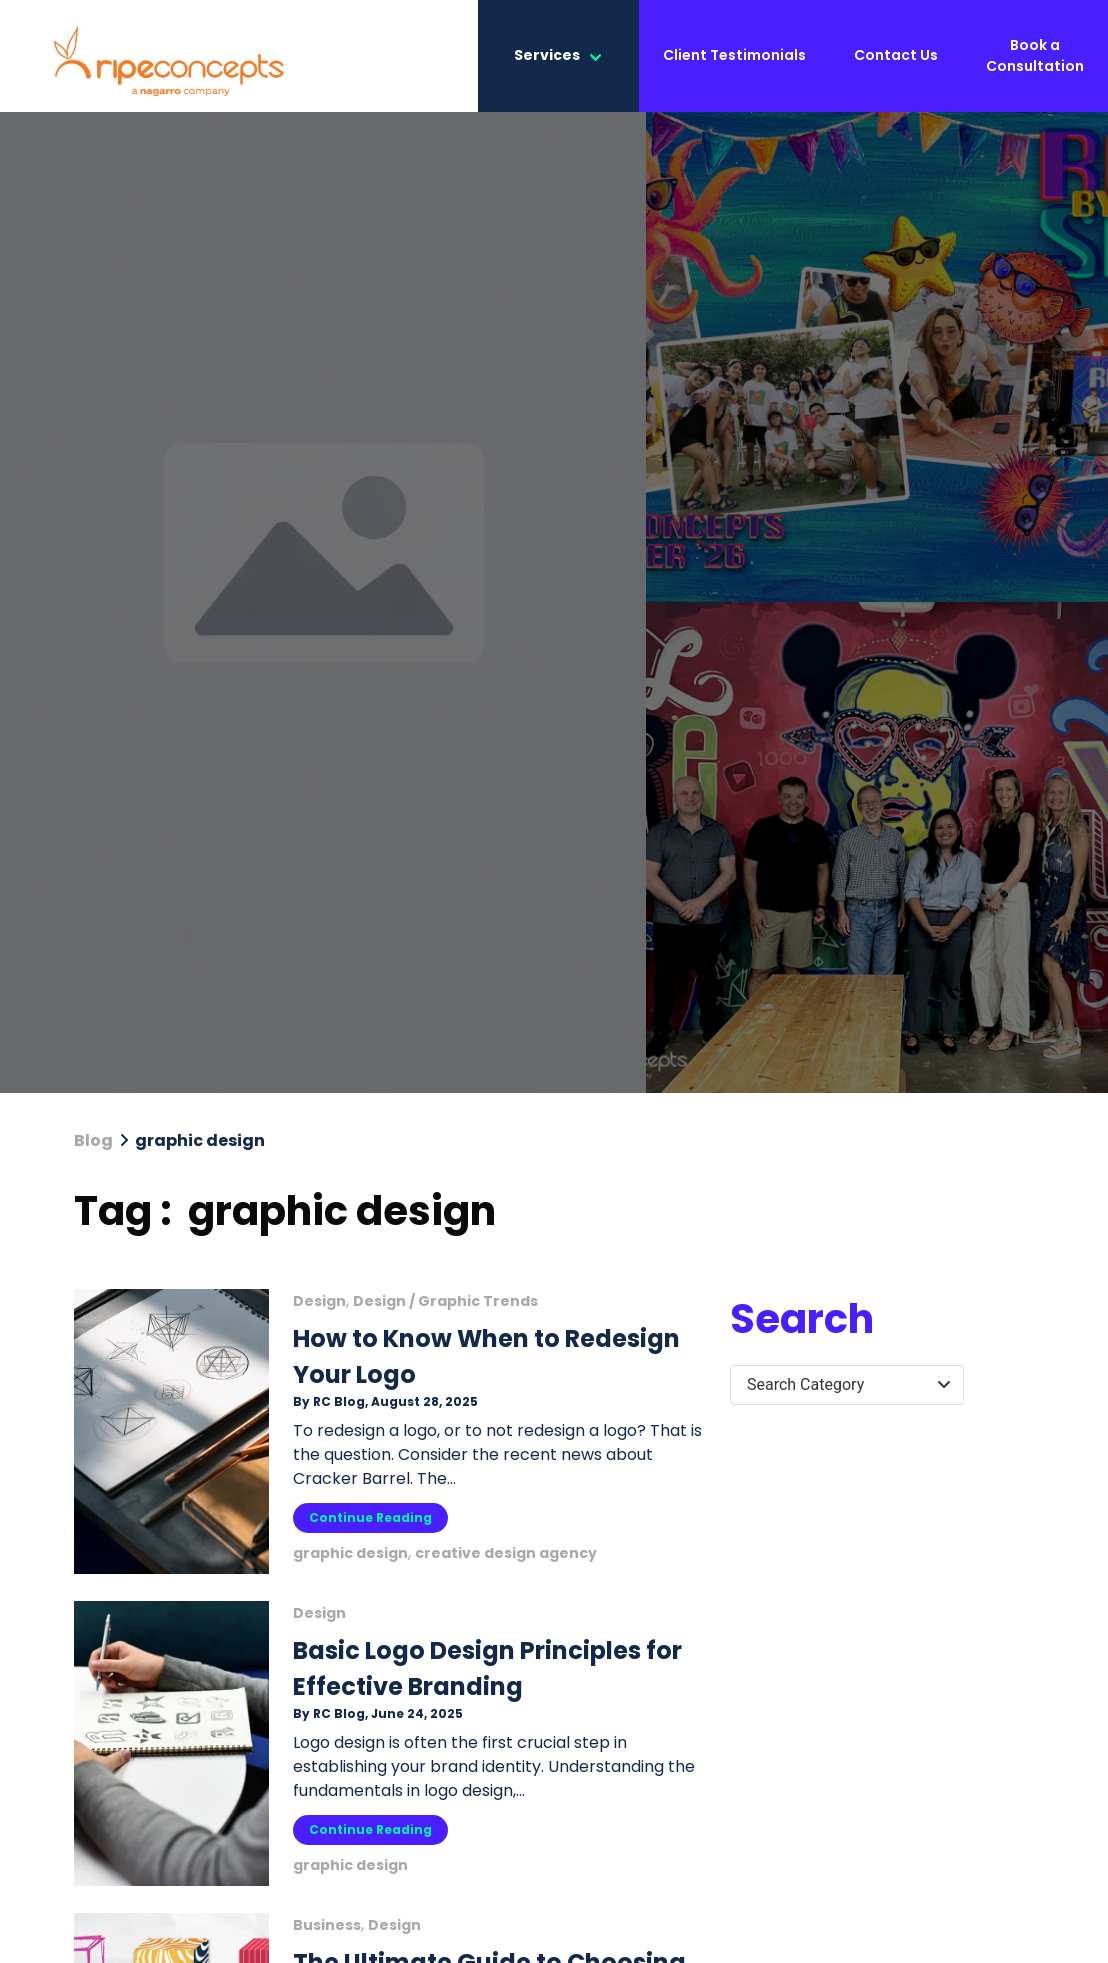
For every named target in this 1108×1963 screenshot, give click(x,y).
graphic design (350, 1553)
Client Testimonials (734, 55)
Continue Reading (370, 1517)
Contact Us (896, 55)
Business (327, 1925)
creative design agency (506, 1553)
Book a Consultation (1035, 55)
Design (319, 1301)
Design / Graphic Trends (445, 1301)
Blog (93, 1140)
